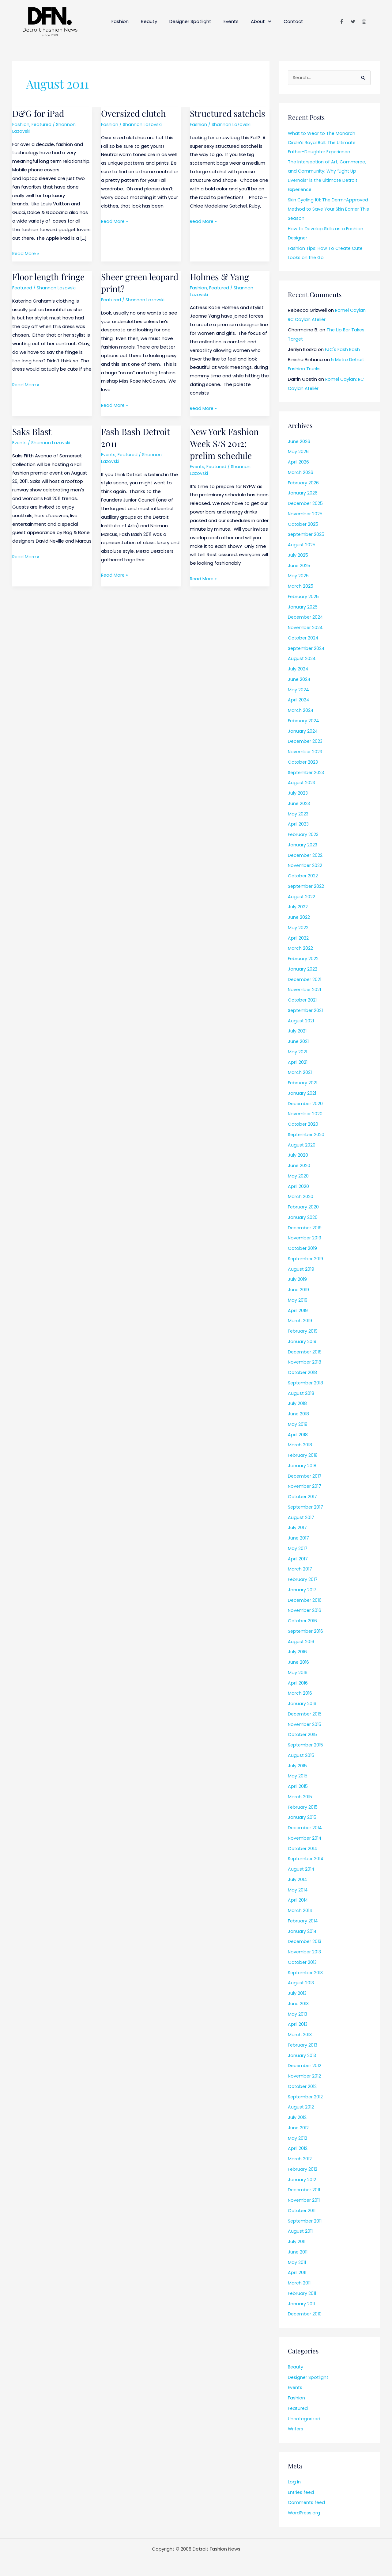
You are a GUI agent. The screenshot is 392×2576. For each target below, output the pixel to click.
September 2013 (306, 1973)
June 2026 (299, 442)
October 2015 (303, 1735)
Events (231, 21)
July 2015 (297, 1766)
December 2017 (305, 1476)
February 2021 (303, 1083)
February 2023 (303, 835)
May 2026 (298, 452)
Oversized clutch (135, 113)
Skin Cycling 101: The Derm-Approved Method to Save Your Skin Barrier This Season (329, 209)
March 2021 (300, 1073)
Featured (42, 124)
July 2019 (297, 1280)
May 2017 (298, 1549)
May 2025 (298, 576)
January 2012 (302, 2180)
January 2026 (303, 493)
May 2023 (298, 814)
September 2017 (306, 1507)
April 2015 (298, 1787)
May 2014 (298, 1890)
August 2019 (301, 1269)
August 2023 (302, 783)
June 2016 (299, 1662)
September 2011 (306, 2221)
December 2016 (305, 1600)
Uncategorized (305, 2419)
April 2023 (298, 824)
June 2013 (299, 2004)
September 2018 (306, 1383)
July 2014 (297, 1880)
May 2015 (298, 1776)
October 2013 (303, 1963)
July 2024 (298, 669)
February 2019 (303, 1331)
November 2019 (305, 1238)
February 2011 (302, 2294)
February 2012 (303, 2169)
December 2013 (305, 1942)
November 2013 (305, 1952)
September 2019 (306, 1259)
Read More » (26, 253)
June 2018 (299, 1414)
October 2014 (303, 1849)
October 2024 (303, 638)
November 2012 (305, 2076)
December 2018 (305, 1352)
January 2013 (302, 2056)
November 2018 (305, 1362)
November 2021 (305, 990)
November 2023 (305, 752)
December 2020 (306, 1104)
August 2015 (301, 1756)
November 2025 (306, 514)
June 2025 (299, 566)
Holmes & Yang (221, 276)
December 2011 (305, 2190)
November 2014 (305, 1838)
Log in (294, 2482)
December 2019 (305, 1228)
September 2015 (306, 1745)
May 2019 (298, 1300)
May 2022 (298, 928)
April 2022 (298, 938)
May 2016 (298, 1673)
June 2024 (299, 680)
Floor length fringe (50, 276)
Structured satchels (212, 119)
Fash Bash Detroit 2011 (137, 437)
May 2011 (297, 2263)
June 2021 (298, 1042)
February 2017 (303, 1580)
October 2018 (303, 1373)
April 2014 (298, 1900)
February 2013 (303, 2045)
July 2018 (297, 1404)
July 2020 (298, 1155)
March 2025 (301, 586)
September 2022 (307, 886)
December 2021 (305, 980)
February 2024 (303, 721)
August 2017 (301, 1518)
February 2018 (303, 1455)
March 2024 (301, 711)
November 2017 (305, 1486)
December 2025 (306, 504)
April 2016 (298, 1683)
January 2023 (303, 845)
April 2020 (298, 1187)
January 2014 (302, 1932)
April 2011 (297, 2273)
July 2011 (297, 2242)
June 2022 (299, 917)
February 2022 (303, 959)
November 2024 (306, 628)
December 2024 (306, 617)
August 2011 (301, 2231)
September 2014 (306, 1859)
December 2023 (306, 741)
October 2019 (303, 1249)
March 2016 (300, 1693)
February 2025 (303, 597)
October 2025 (303, 524)
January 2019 (302, 1342)
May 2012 (297, 2138)
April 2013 (298, 2024)
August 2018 (301, 1394)
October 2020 (303, 1124)
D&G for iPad (39, 113)
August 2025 (302, 545)
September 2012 (306, 2097)
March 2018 (300, 1445)
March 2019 (300, 1321)
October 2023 (303, 762)
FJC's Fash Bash (342, 350)
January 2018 (302, 1466)
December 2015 (305, 1714)
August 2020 (302, 1145)
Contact (293, 21)
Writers (296, 2429)
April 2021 (298, 1062)
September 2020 (307, 1135)
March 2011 (299, 2283)
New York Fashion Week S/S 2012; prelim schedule (226, 443)
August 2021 (301, 1021)
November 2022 (305, 866)
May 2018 (298, 1425)
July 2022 (298, 907)
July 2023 (298, 793)
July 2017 (297, 1528)
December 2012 (305, 2066)
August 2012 (301, 2107)
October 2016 (303, 1621)
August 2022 (301, 897)
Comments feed (307, 2503)
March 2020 (300, 1197)
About (261, 21)
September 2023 (307, 773)
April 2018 (298, 1435)
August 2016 (301, 1642)
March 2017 (300, 1569)
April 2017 (298, 1559)
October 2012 (303, 2087)
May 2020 (298, 1176)
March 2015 (300, 1797)
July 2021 (297, 1031)
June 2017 (299, 1538)
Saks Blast (33, 431)
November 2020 (305, 1114)
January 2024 (303, 731)
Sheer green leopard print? (130, 282)
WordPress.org (304, 2513)
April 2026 (298, 462)
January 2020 (303, 1218)
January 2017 (302, 1590)
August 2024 (302, 659)
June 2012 (298, 2128)
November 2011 (304, 2200)
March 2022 (300, 948)
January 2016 (302, 1704)
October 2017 (303, 1497)
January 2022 (302, 969)
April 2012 (298, 2149)
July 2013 (297, 1993)
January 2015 (302, 1818)
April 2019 (298, 1311)
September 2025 (307, 535)
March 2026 (300, 473)
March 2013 (300, 2035)
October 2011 (302, 2211)
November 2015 (305, 1725)
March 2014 (300, 1911)
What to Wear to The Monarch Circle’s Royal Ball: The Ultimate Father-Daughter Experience (323, 143)
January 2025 (303, 607)
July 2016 (297, 1652)
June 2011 (298, 2252)
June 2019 (299, 1290)
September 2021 (306, 1011)
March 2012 (300, 2159)
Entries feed (301, 2493)
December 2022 (305, 856)
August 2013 (301, 1983)
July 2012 (297, 2118)
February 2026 (303, 483)
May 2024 (298, 690)
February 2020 (303, 1207)
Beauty (149, 21)
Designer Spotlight (190, 21)
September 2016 (306, 1631)
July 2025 (298, 555)
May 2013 (298, 2014)
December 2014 (305, 1828)
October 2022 (303, 876)
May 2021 (297, 1052)
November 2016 (305, 1611)
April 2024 (298, 700)
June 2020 (299, 1166)
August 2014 (301, 1869)
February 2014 (303, 1921)
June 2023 (299, 804)
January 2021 (302, 1093)
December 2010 (305, 2314)
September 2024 (307, 649)
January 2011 (301, 2304)
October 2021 (303, 1000)
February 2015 (303, 1807)
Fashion (120, 21)
